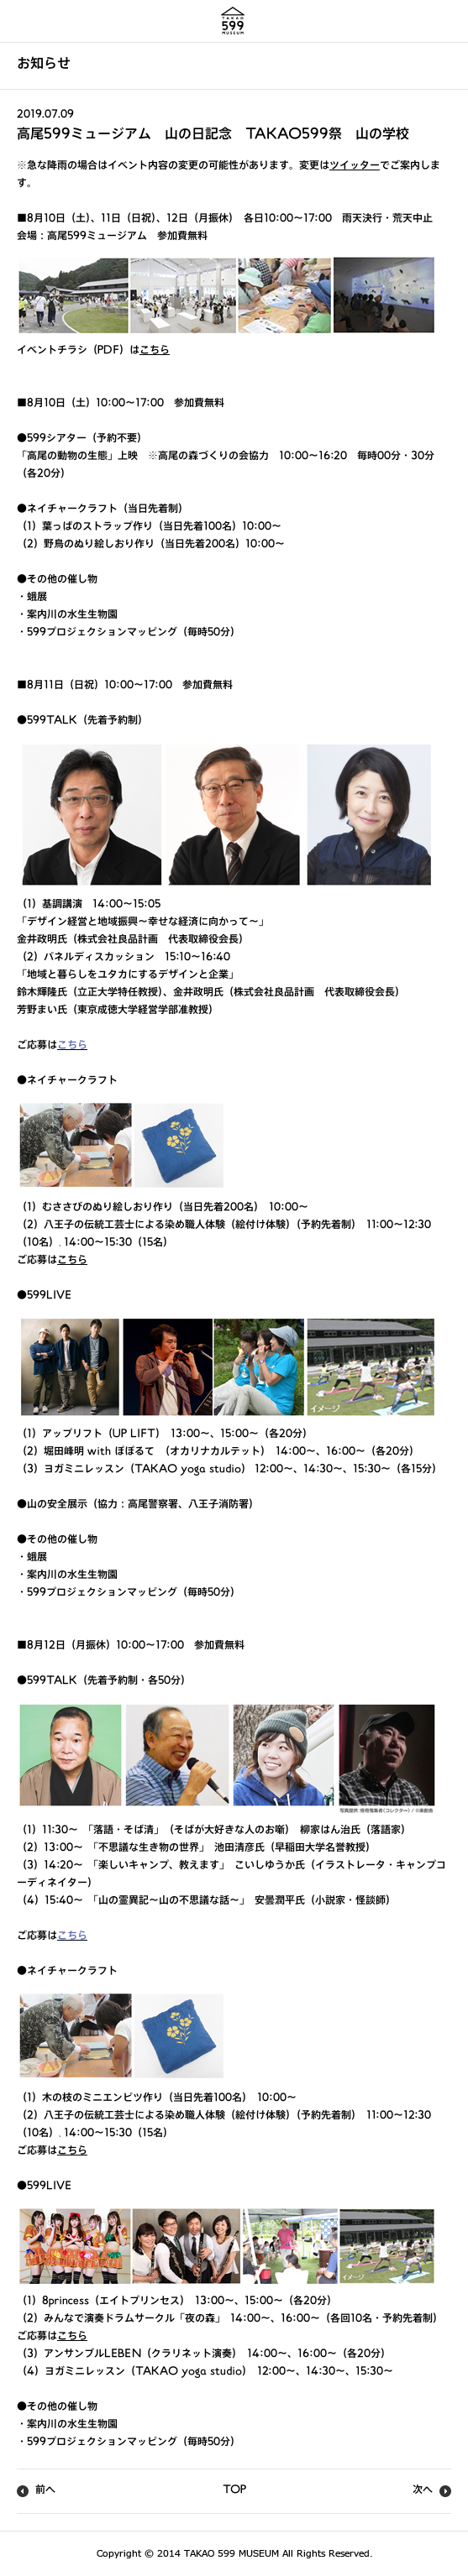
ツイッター (354, 166)
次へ (423, 2490)
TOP (234, 2490)
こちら (154, 351)
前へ (45, 2490)
